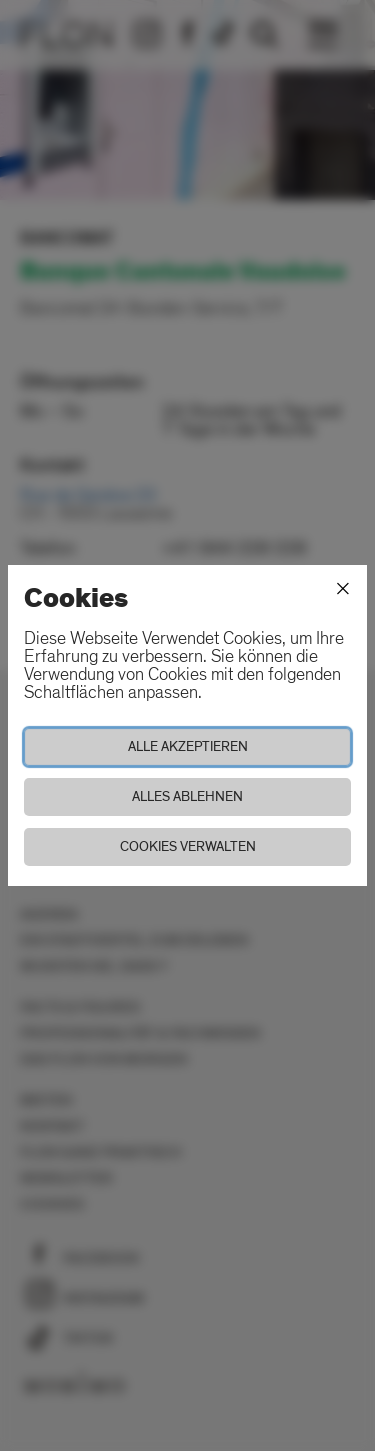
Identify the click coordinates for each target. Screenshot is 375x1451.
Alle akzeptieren (188, 746)
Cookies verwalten (188, 846)
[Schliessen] (343, 589)
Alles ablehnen (187, 796)
